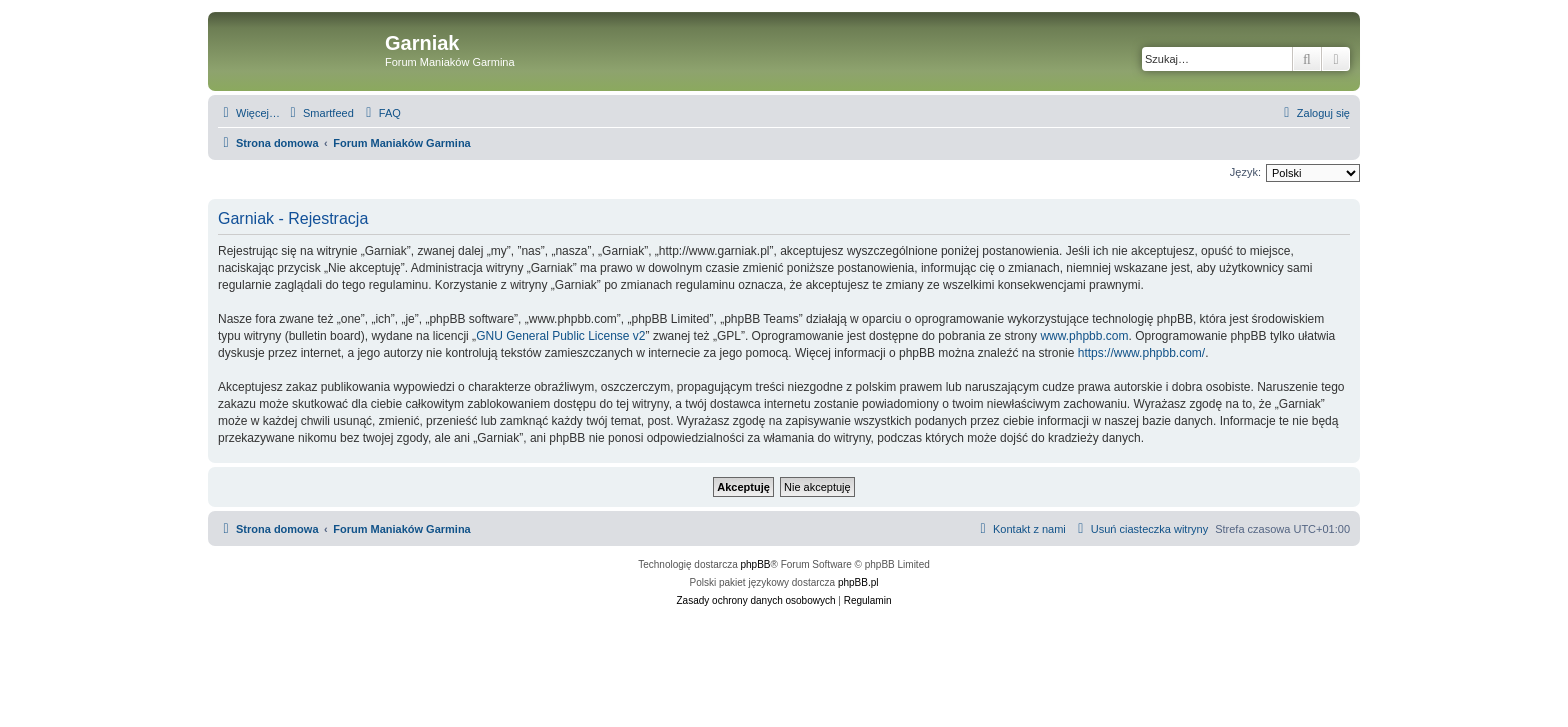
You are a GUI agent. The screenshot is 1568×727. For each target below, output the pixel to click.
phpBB (756, 564)
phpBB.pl (858, 582)
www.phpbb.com (1084, 336)
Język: (1245, 172)
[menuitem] (319, 113)
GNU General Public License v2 (560, 336)
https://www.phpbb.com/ (1141, 353)
